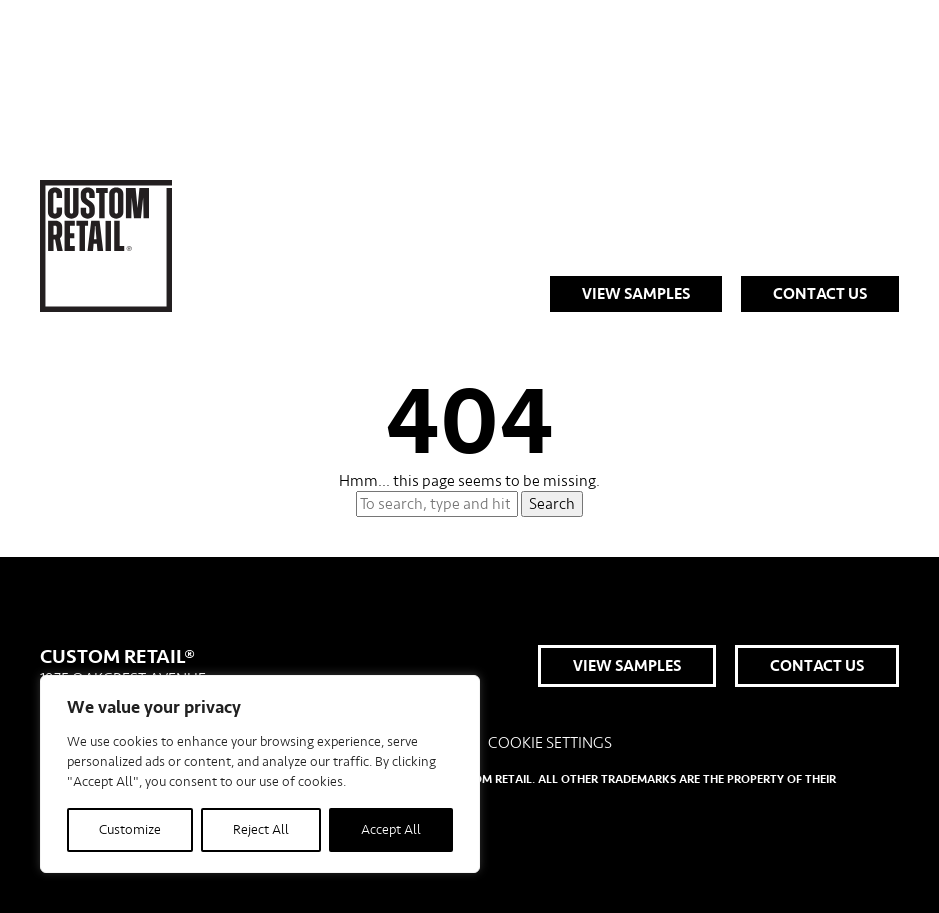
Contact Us (820, 294)
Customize (130, 830)
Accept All (391, 830)
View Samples (636, 294)
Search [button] (552, 504)
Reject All (261, 830)
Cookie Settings (550, 743)
